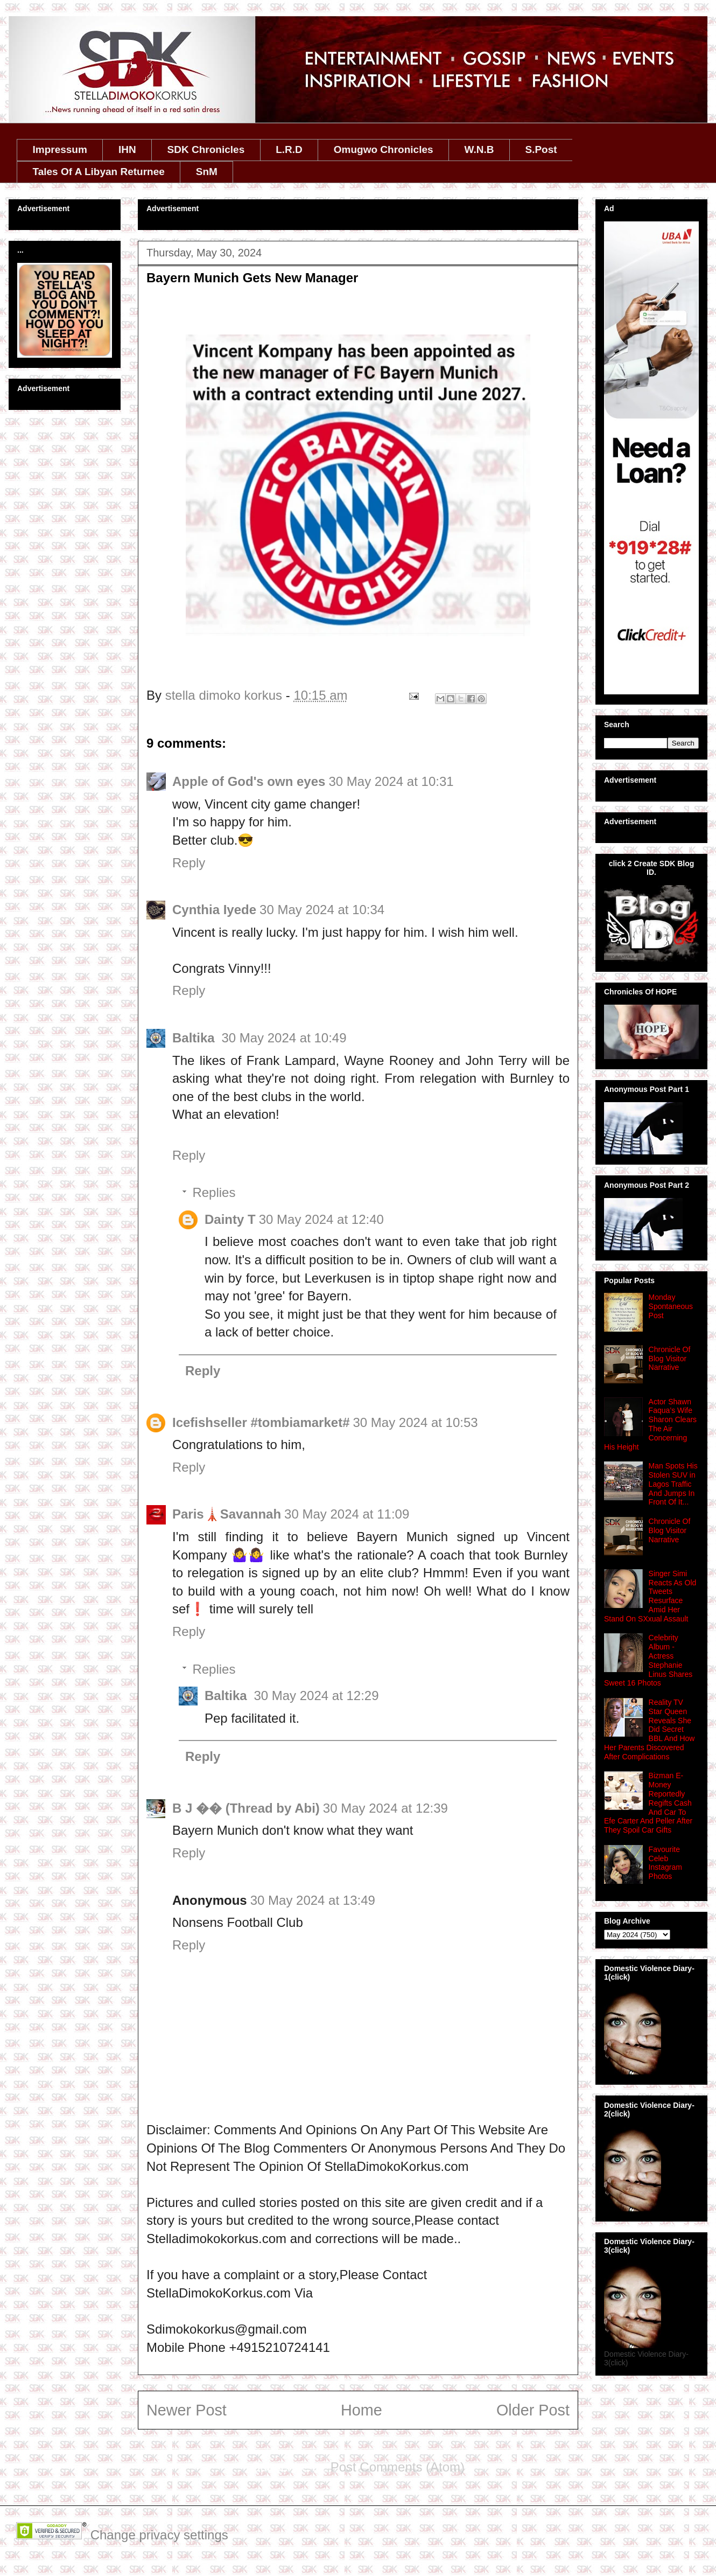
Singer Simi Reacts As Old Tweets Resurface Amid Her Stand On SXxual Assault (650, 1596)
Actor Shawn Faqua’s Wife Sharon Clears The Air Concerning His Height (650, 1424)
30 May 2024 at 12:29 (316, 1695)
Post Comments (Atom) (398, 2467)
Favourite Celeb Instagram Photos (665, 1863)
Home (361, 2410)
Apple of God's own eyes (248, 781)
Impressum (60, 149)
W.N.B (479, 149)
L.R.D (289, 149)
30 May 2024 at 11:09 (346, 1514)
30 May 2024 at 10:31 (390, 781)
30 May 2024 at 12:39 (385, 1808)
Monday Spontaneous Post (671, 1306)
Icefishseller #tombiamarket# (261, 1422)
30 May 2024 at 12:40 (321, 1219)
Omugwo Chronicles (383, 149)
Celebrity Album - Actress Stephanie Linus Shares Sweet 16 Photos (648, 1660)
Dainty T (230, 1219)
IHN (127, 149)
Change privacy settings (159, 2535)
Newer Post (186, 2410)
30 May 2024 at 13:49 (312, 1900)
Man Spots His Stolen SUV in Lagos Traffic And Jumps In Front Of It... (673, 1483)
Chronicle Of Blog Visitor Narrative (670, 1358)
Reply (188, 862)
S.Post (541, 149)
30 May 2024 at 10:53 (415, 1422)
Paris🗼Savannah (226, 1514)
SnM (206, 171)
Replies (213, 1192)
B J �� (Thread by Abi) (246, 1808)
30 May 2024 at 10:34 (321, 909)
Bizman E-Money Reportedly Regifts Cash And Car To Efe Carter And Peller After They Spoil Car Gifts (648, 1802)
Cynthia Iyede (214, 909)
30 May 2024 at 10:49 (283, 1038)
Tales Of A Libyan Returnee (99, 171)
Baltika (195, 1038)
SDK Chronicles (206, 149)
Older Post (533, 2410)
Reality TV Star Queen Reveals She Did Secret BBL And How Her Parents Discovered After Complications (649, 1729)
